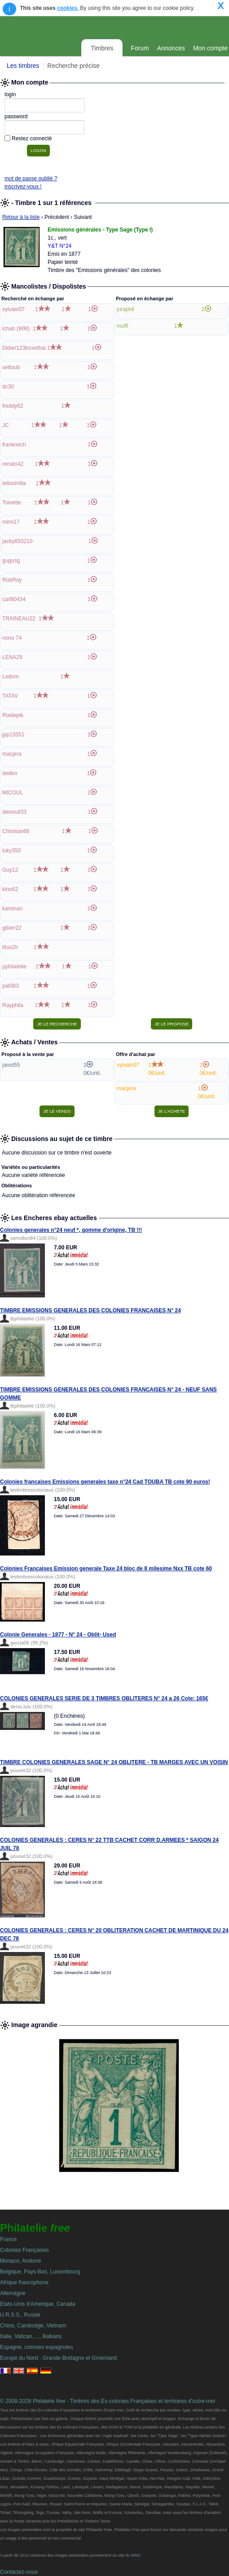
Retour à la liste (21, 217)
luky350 (11, 850)
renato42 (12, 464)
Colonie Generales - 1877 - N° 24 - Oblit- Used (58, 1634)
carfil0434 (14, 599)
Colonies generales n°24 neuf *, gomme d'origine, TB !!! (71, 1230)
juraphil (125, 309)
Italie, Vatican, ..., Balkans (31, 2336)
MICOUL (12, 792)
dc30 (8, 386)
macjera (12, 754)
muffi (122, 326)
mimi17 (11, 522)
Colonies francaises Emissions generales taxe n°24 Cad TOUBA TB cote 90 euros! (105, 1482)
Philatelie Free (91, 26)
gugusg (11, 560)
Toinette (11, 502)
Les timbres (23, 65)
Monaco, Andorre (20, 2261)
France (8, 2239)
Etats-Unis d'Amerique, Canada (37, 2304)
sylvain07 (13, 309)
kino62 (10, 889)
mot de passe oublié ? (30, 178)
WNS (136, 2555)
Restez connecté (32, 138)
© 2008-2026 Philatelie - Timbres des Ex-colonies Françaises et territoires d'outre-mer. (108, 2401)
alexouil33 (14, 812)
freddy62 (12, 406)
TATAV (10, 696)
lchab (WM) (16, 328)
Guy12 (10, 870)
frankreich (14, 444)
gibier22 (12, 928)
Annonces (171, 48)
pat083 (10, 986)
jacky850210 (17, 541)
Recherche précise (73, 65)
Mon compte (210, 48)
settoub (11, 367)
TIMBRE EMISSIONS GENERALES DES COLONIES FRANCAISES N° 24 (90, 1310)
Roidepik (12, 715)
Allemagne (13, 2293)
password (15, 116)
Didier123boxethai (24, 348)
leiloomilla (14, 483)
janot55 (11, 1065)
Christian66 (16, 831)
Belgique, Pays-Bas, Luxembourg (40, 2271)
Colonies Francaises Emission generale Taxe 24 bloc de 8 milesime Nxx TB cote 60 (106, 1568)
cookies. (68, 8)
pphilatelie (14, 966)
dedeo (9, 773)
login (10, 94)
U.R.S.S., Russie (20, 2315)
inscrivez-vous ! (23, 186)
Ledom (10, 676)
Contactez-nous (19, 2572)
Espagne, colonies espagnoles (36, 2347)
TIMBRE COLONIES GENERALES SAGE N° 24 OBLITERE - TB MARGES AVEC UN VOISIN (114, 1762)
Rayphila (12, 1005)
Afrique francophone (24, 2282)
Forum (140, 48)
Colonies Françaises (24, 2250)
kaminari (12, 908)
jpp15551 (13, 734)
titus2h (10, 947)
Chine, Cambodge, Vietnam (33, 2325)
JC (5, 425)
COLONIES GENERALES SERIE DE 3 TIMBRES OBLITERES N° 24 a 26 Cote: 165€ (104, 1698)
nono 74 (12, 638)
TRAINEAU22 (18, 618)
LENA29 (12, 657)
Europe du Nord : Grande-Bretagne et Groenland (58, 2358)
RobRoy (12, 580)
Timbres (102, 48)
